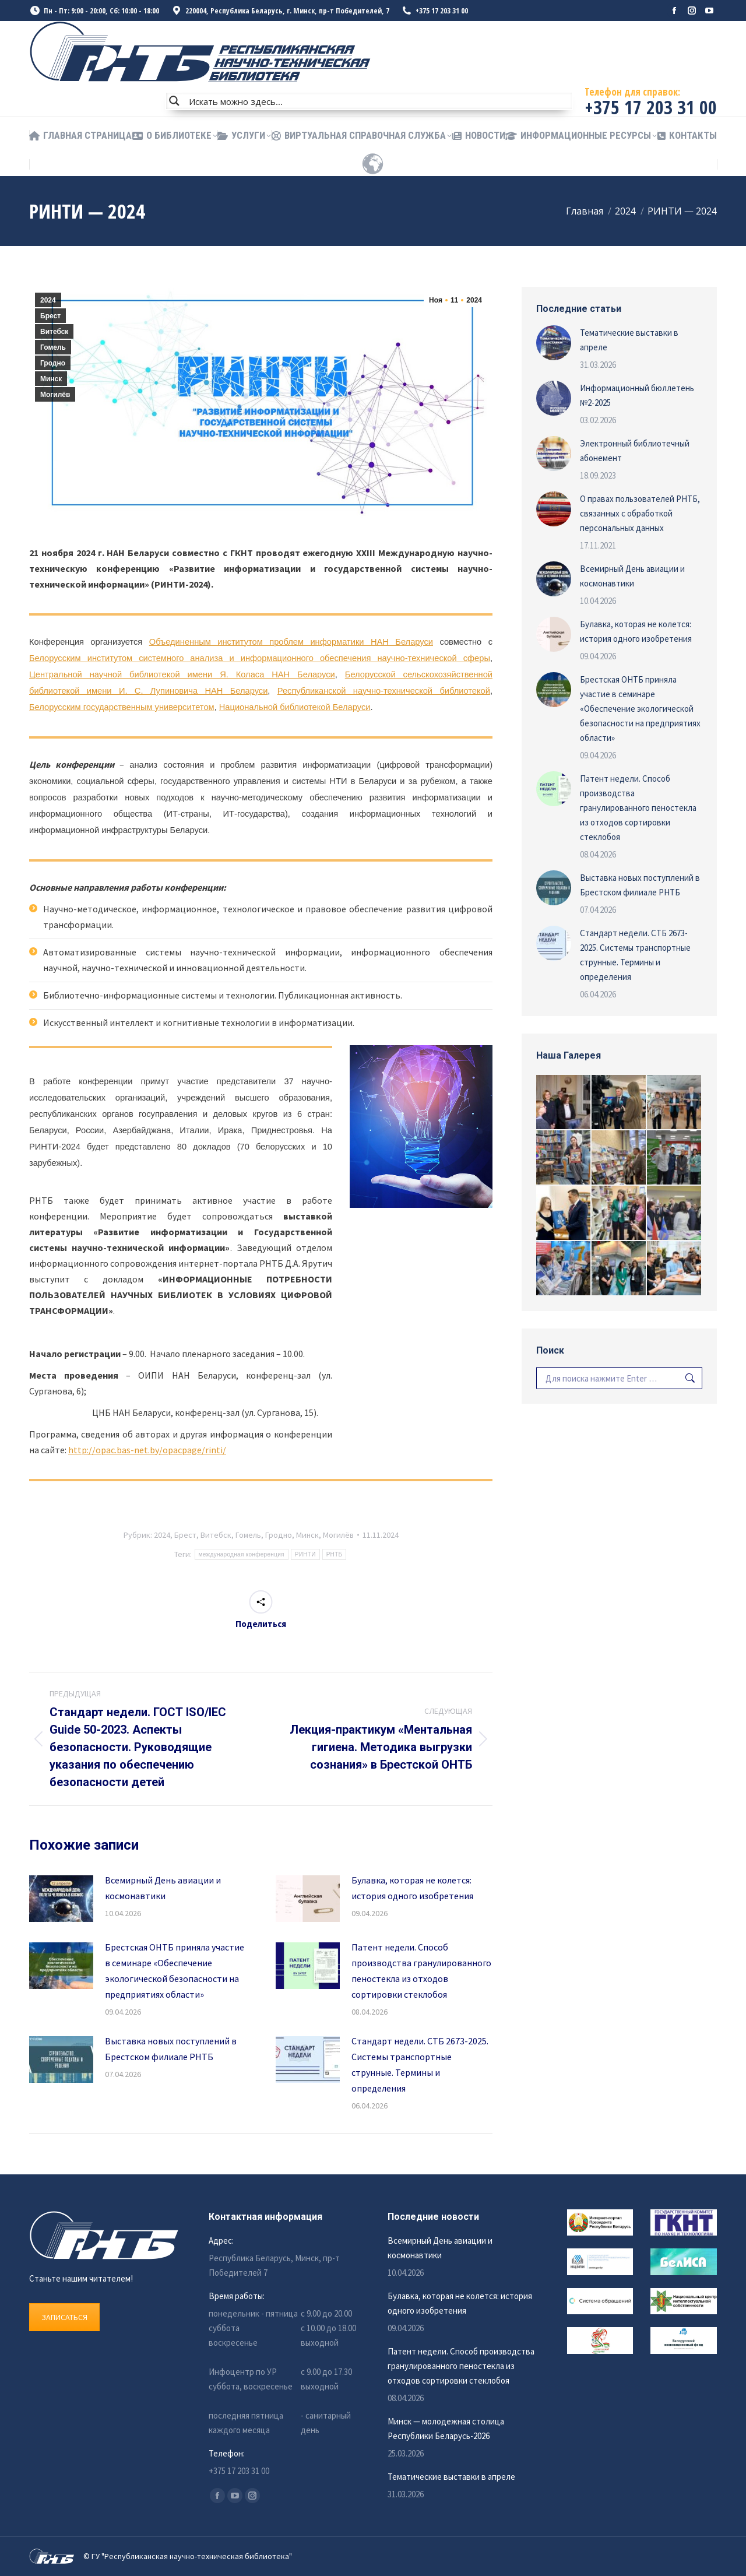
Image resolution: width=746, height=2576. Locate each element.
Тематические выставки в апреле (629, 340)
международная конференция (241, 1554)
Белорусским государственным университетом (121, 707)
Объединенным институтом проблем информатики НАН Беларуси (291, 641)
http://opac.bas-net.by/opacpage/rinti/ (147, 1450)
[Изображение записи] (61, 1898)
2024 (48, 300)
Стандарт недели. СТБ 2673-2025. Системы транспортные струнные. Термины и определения (419, 2064)
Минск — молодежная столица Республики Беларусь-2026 (446, 2428)
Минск (51, 379)
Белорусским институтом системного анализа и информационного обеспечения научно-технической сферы (259, 658)
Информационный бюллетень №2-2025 (637, 395)
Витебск (54, 332)
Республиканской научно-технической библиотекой (383, 690)
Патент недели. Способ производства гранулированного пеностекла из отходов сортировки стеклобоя (421, 1970)
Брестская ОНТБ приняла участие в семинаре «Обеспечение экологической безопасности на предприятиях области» (174, 1970)
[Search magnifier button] (174, 101)
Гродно (52, 363)
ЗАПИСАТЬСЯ (64, 2317)
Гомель (53, 347)
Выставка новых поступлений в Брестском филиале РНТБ (171, 2048)
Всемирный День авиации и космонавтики (163, 1888)
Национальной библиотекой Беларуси (295, 707)
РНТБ (334, 1554)
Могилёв (55, 395)
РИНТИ (305, 1554)
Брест (50, 316)
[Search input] (377, 101)
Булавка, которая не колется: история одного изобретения (412, 1888)
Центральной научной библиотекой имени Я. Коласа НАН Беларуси (182, 674)
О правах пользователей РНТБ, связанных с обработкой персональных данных (640, 513)
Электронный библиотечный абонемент (634, 450)
